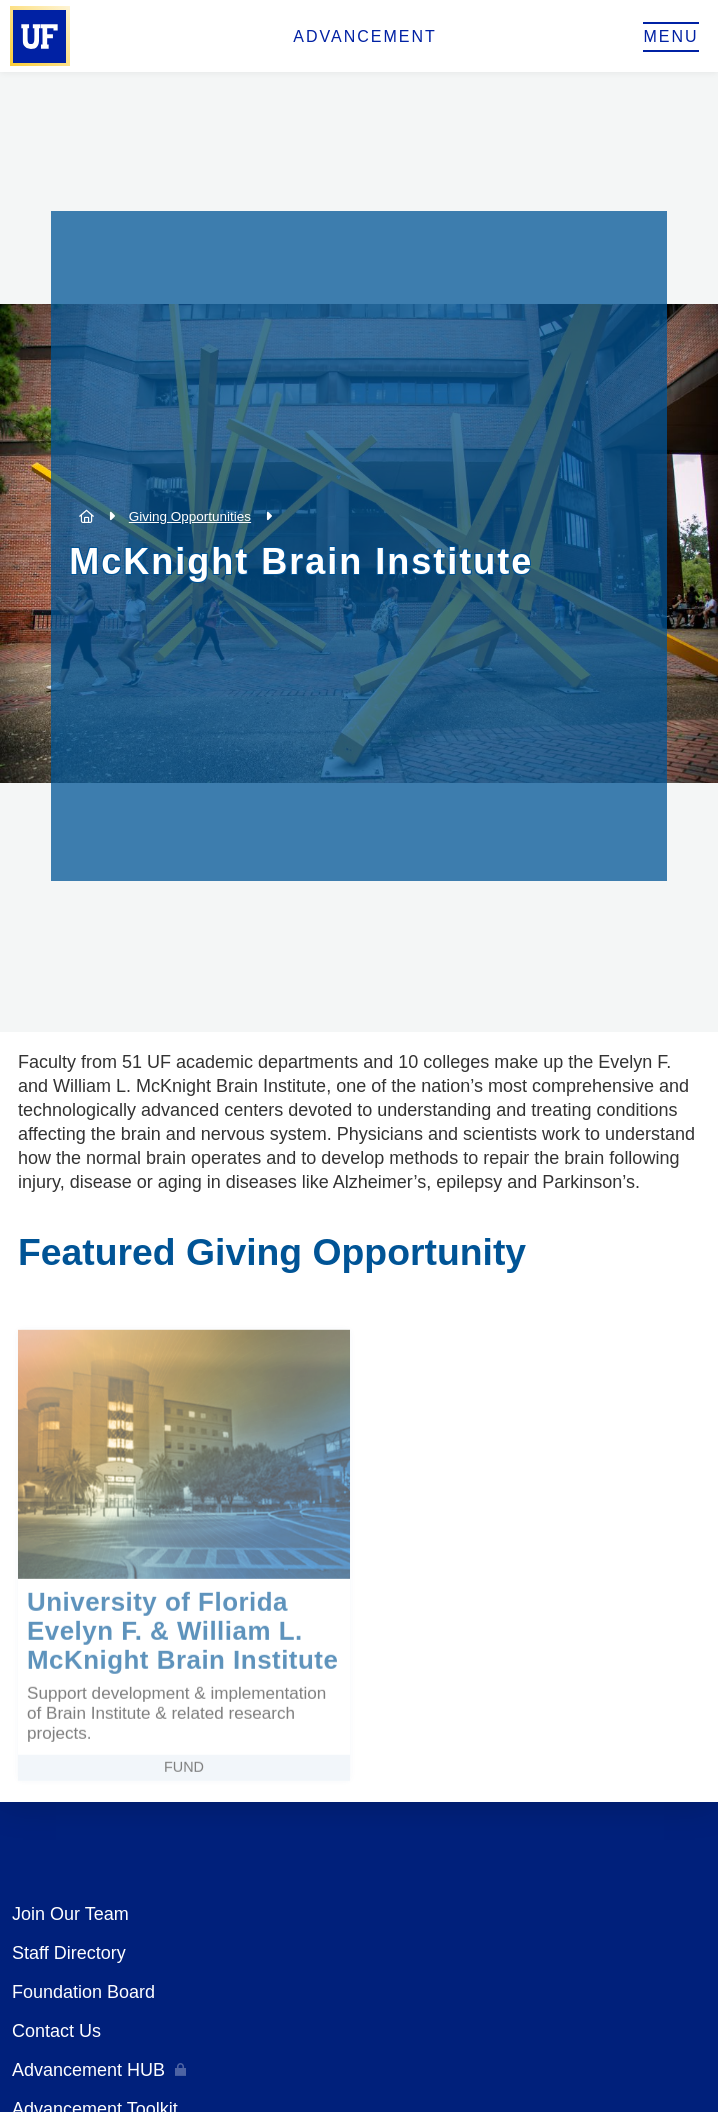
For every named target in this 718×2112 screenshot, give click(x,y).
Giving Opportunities (190, 516)
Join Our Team (70, 1914)
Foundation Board (83, 1992)
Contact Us (56, 2031)
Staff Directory (69, 1953)
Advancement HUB (88, 2070)
